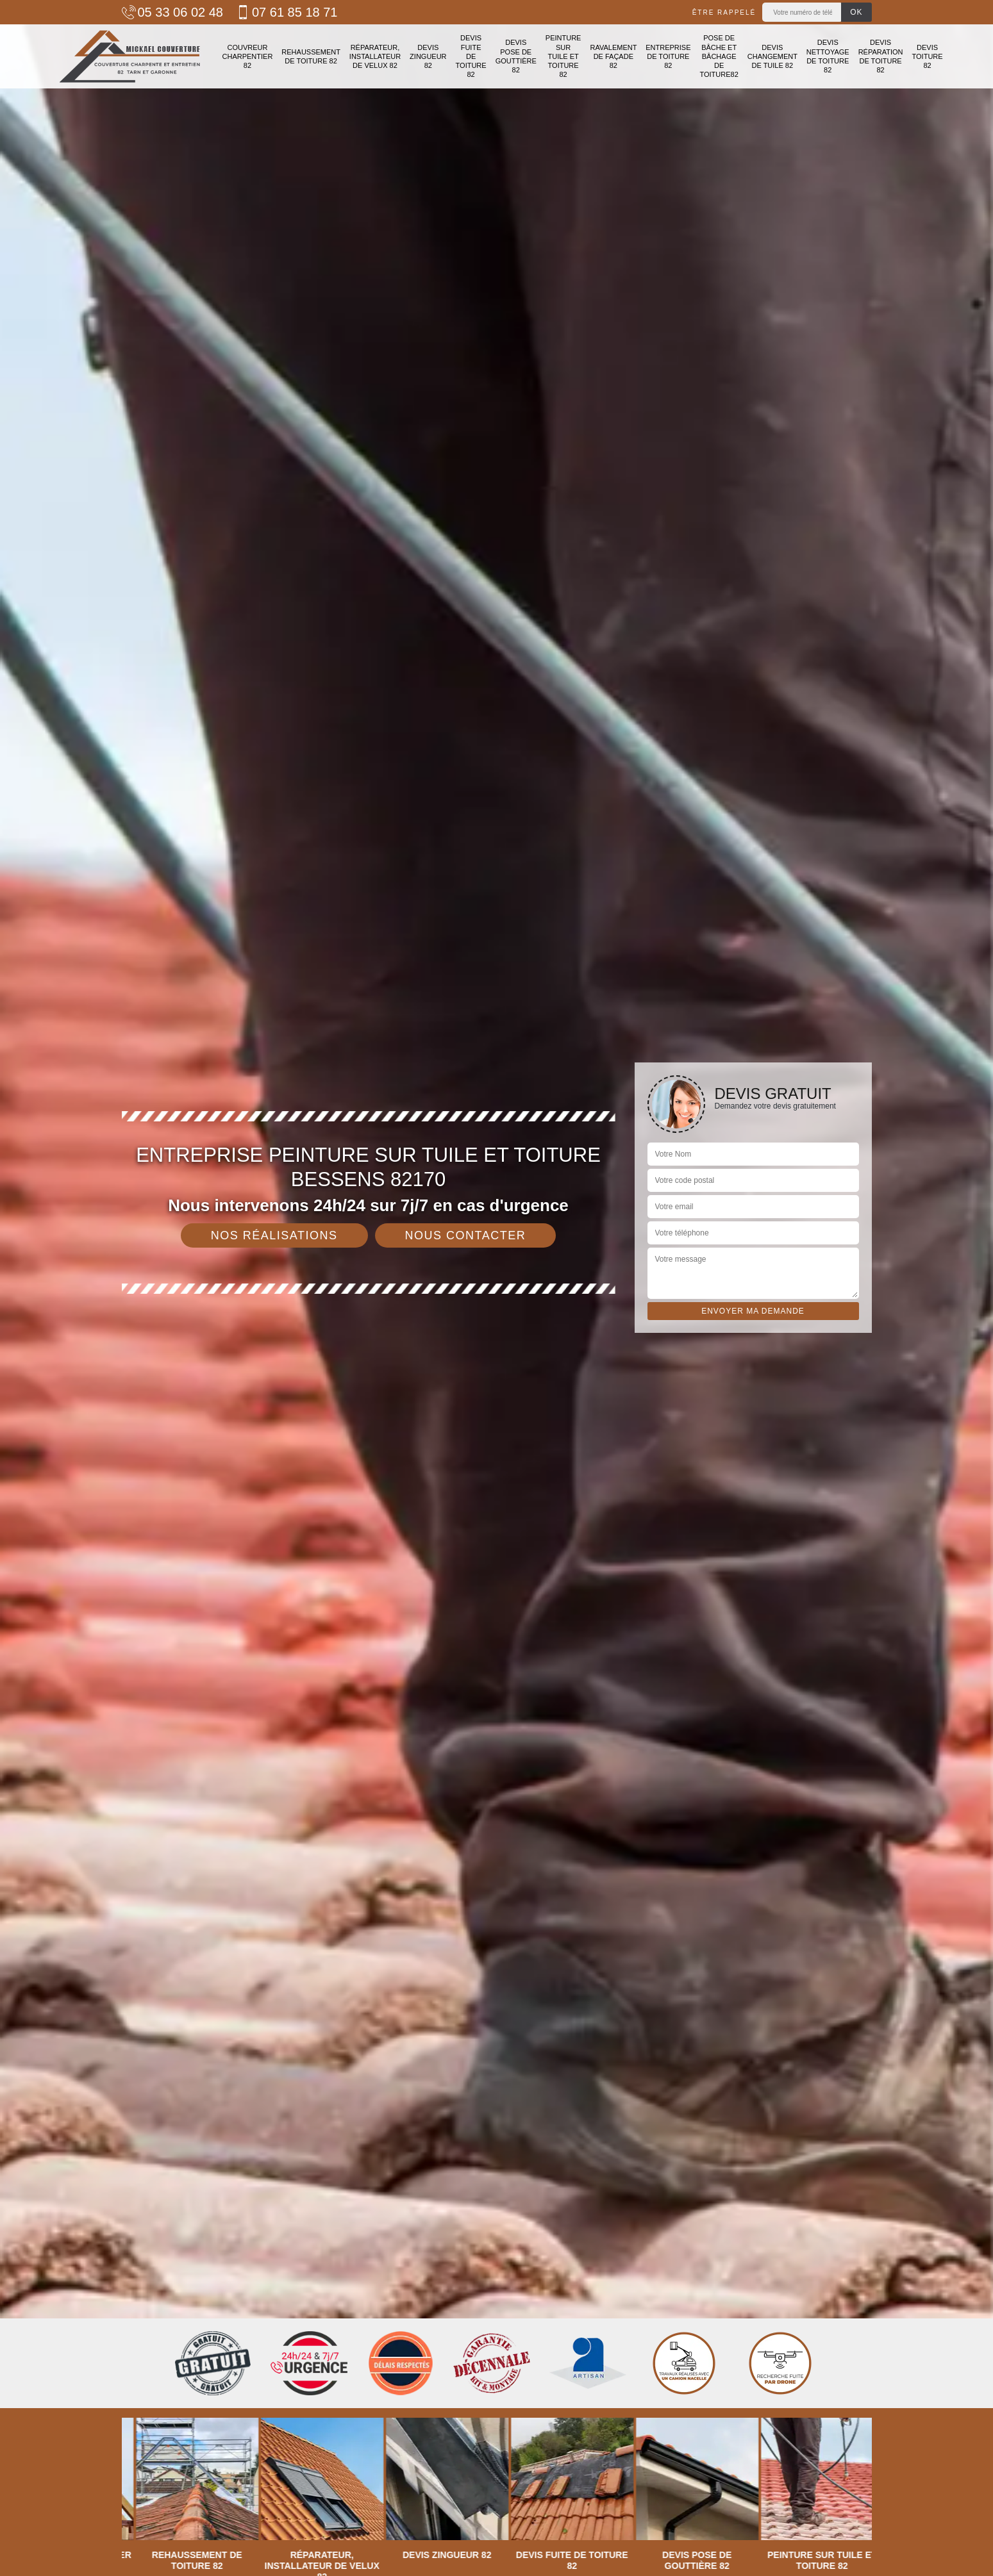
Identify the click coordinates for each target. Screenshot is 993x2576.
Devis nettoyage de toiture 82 (827, 56)
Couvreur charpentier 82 (247, 57)
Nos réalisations (274, 1235)
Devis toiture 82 (927, 57)
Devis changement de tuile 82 (772, 57)
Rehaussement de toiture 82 (310, 56)
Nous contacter (465, 1235)
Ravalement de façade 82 (613, 57)
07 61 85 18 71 (286, 12)
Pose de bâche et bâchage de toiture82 (718, 56)
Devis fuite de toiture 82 (471, 56)
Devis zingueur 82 (428, 57)
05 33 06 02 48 (172, 12)
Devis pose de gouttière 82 (516, 56)
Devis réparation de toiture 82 (880, 56)
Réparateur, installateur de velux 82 (375, 57)
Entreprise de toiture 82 (668, 57)
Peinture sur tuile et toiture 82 (563, 56)
